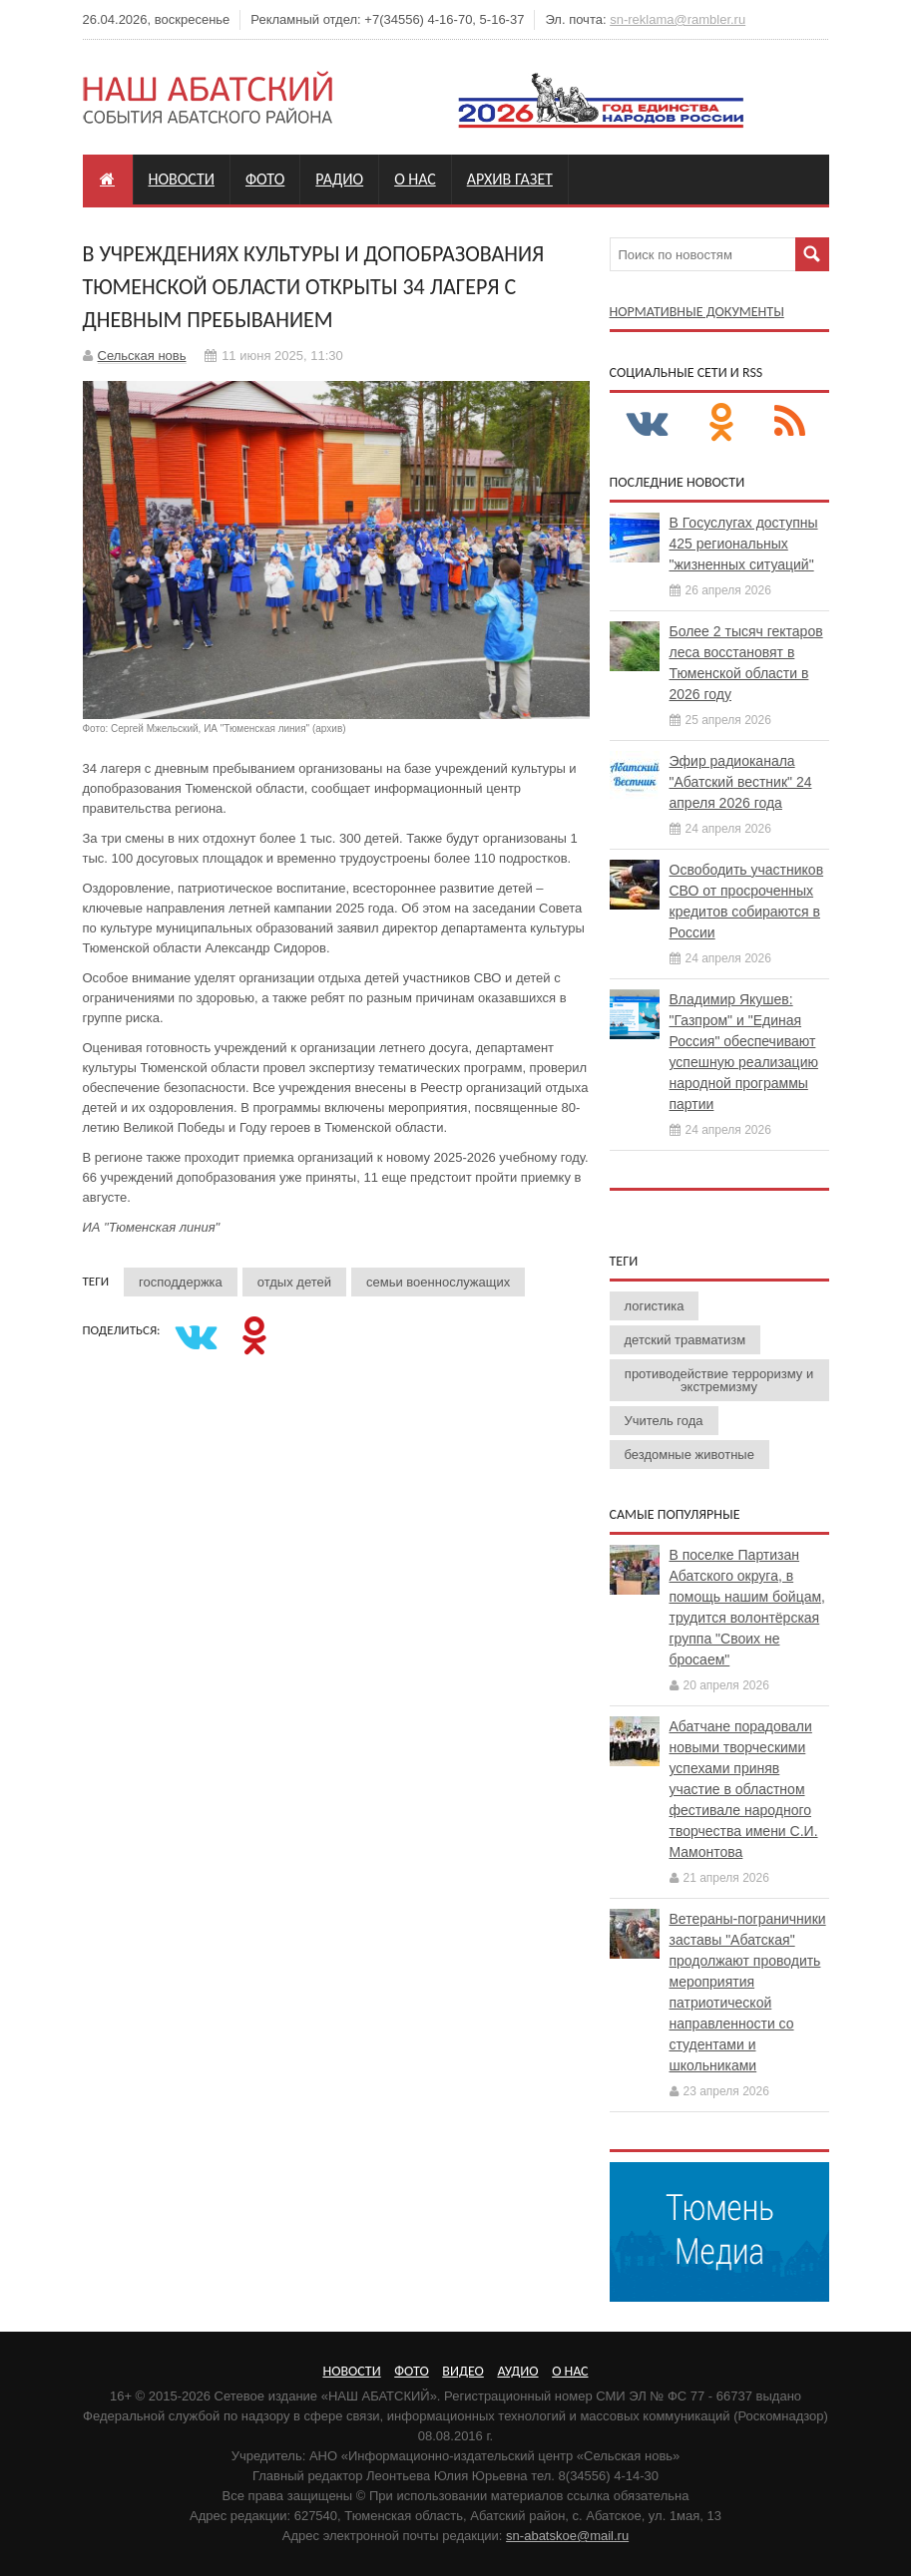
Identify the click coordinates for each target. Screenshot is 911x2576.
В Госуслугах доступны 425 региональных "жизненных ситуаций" (744, 543)
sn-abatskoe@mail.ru (567, 2535)
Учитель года (664, 1420)
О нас (415, 179)
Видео (462, 2371)
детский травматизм (685, 1339)
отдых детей (294, 1282)
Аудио (517, 2371)
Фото (264, 179)
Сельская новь (142, 355)
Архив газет (510, 179)
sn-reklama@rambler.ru (677, 19)
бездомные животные (689, 1454)
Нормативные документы (697, 311)
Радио (339, 179)
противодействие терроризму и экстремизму (719, 1380)
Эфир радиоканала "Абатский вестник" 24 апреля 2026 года (741, 782)
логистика (654, 1305)
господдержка (181, 1282)
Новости (182, 179)
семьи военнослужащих (438, 1282)
